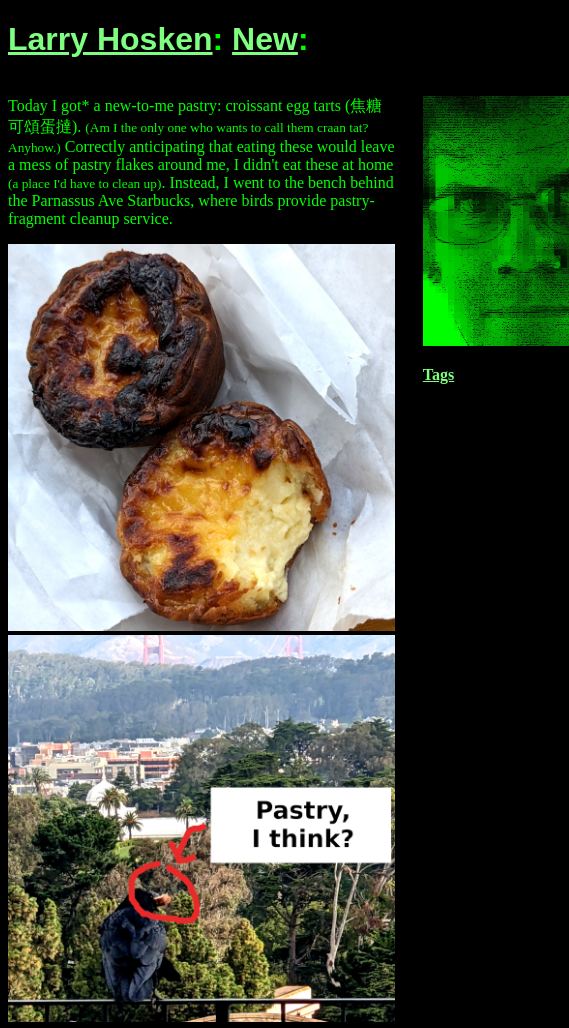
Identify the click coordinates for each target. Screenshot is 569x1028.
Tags (438, 374)
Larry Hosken (110, 39)
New (265, 39)
